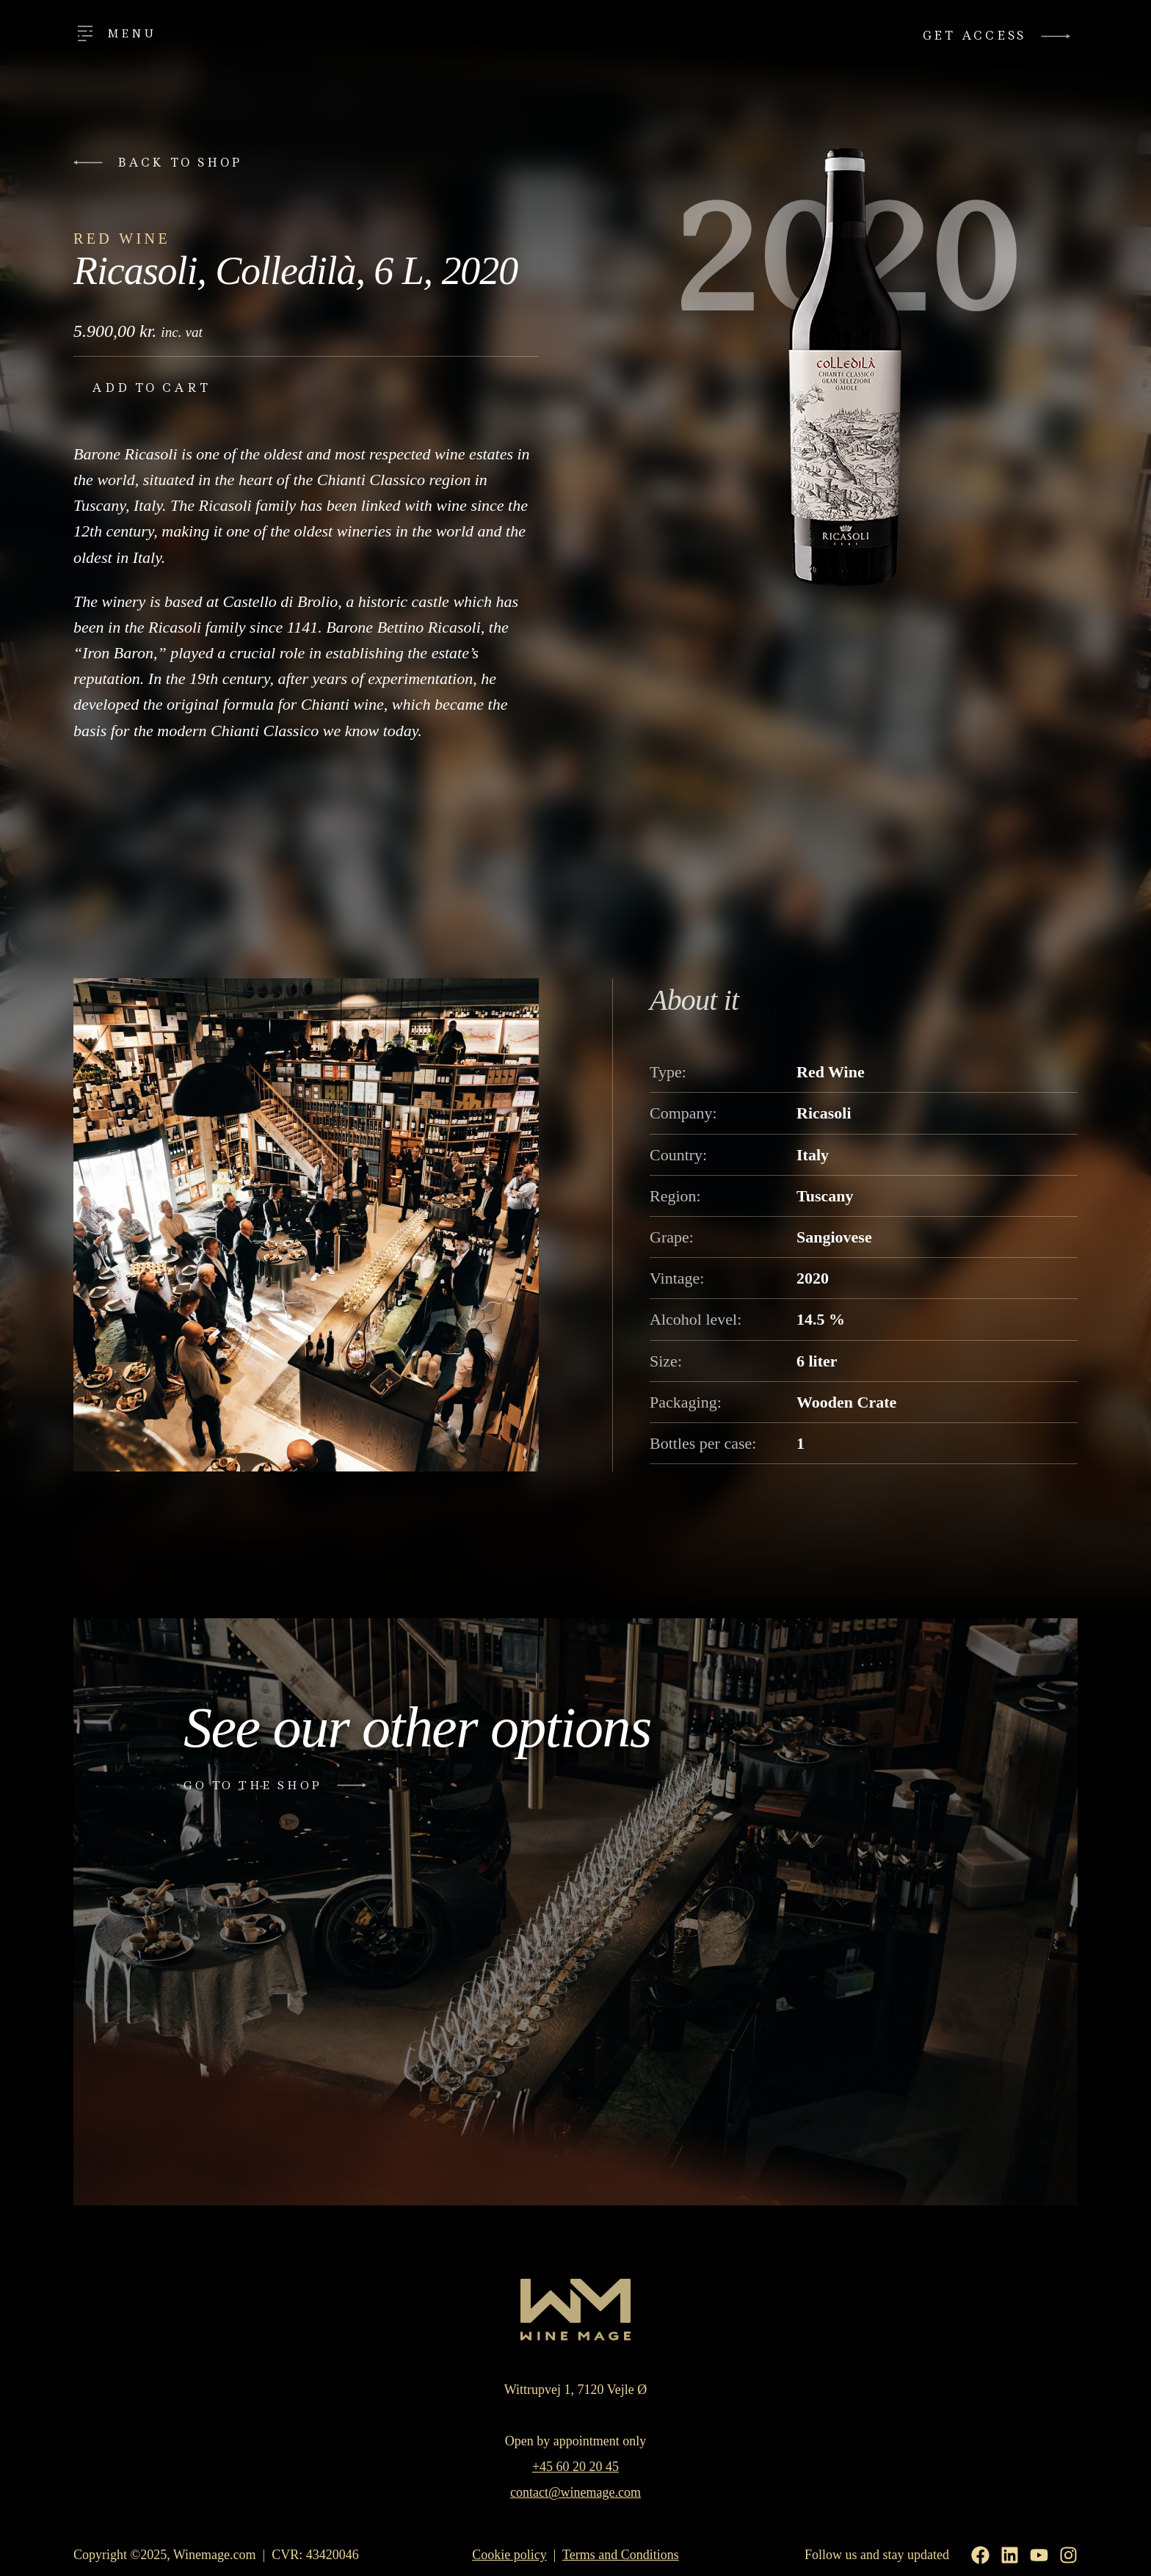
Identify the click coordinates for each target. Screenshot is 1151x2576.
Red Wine (121, 238)
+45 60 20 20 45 (575, 2466)
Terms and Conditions (620, 2554)
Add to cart (151, 388)
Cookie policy (509, 2554)
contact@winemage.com (575, 2492)
